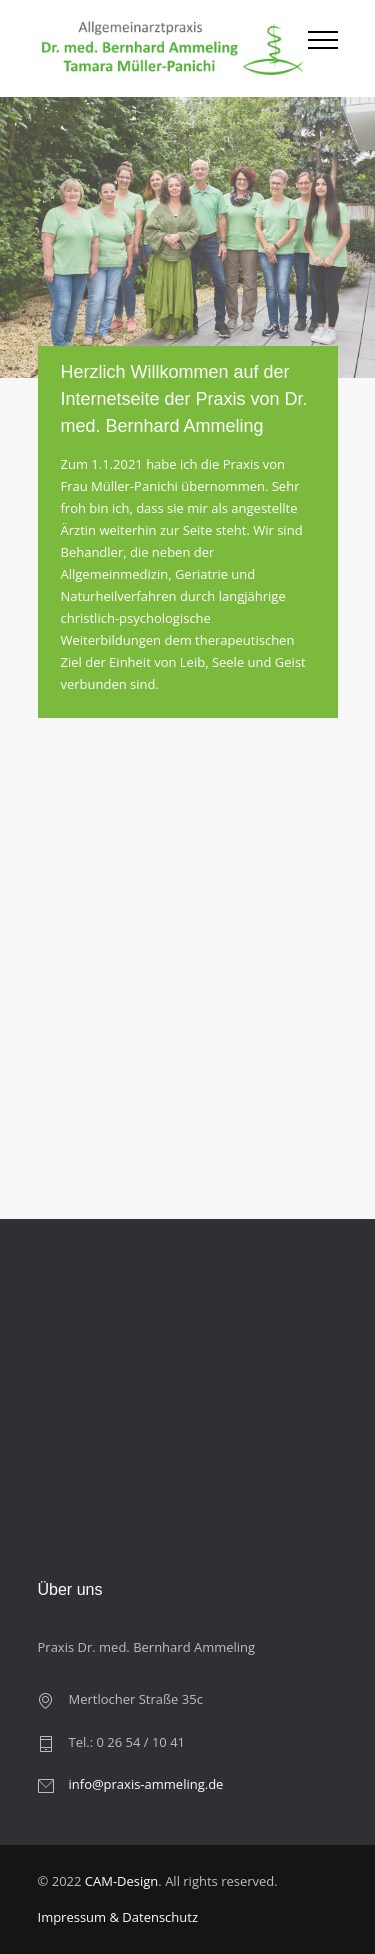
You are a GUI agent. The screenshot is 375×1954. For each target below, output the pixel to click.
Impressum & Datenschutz (118, 1917)
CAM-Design (122, 1881)
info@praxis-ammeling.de (146, 1784)
